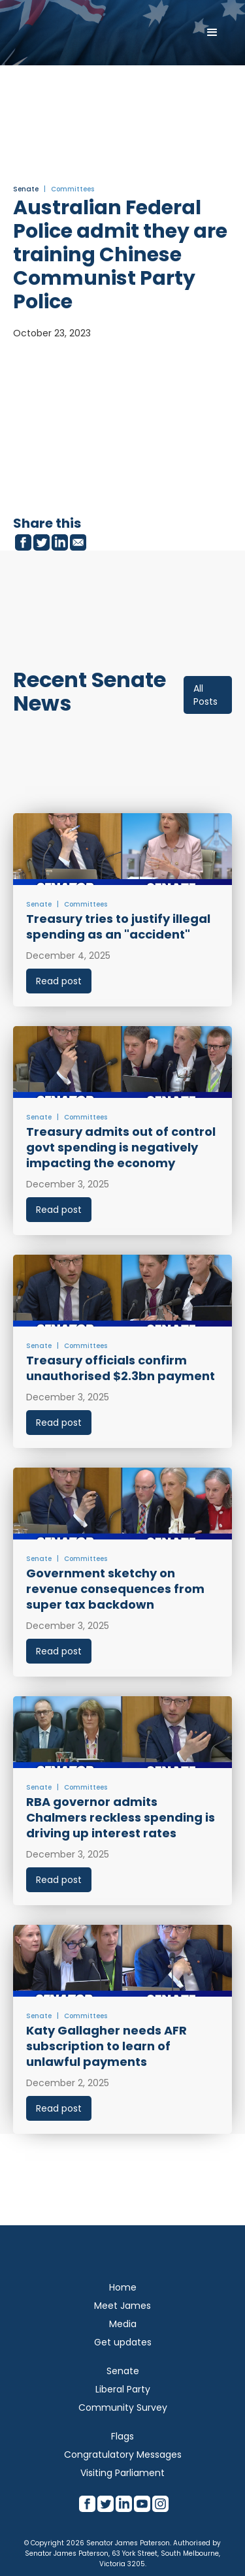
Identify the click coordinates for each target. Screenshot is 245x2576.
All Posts (205, 695)
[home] (69, 32)
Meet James (122, 2305)
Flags (122, 2436)
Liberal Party (122, 2389)
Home (123, 2287)
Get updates (123, 2342)
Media (123, 2324)
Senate (26, 189)
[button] (212, 32)
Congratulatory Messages (123, 2454)
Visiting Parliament (122, 2473)
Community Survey (122, 2407)
